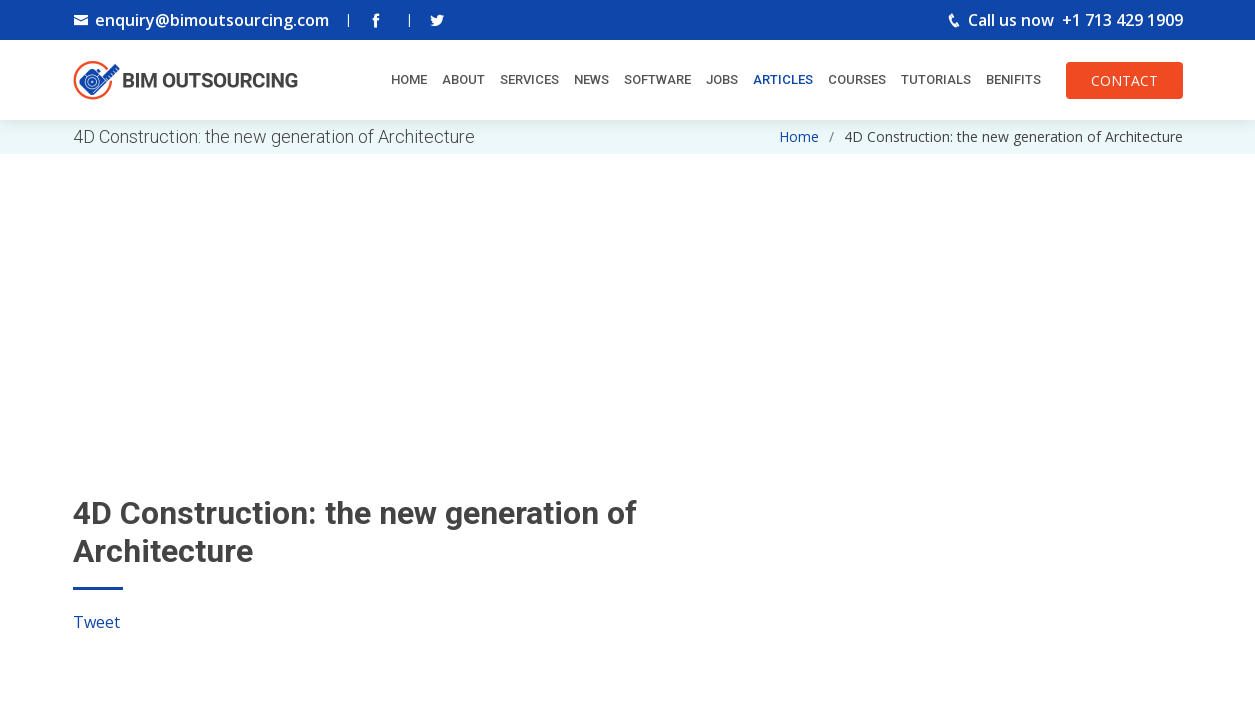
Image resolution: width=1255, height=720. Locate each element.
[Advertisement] (628, 294)
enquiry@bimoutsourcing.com (212, 20)
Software (657, 79)
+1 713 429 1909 (1122, 20)
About (463, 79)
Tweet (96, 622)
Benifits (1013, 79)
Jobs (722, 79)
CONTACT (1124, 80)
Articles (783, 79)
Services (529, 79)
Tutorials (936, 79)
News (591, 79)
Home (409, 79)
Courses (857, 79)
